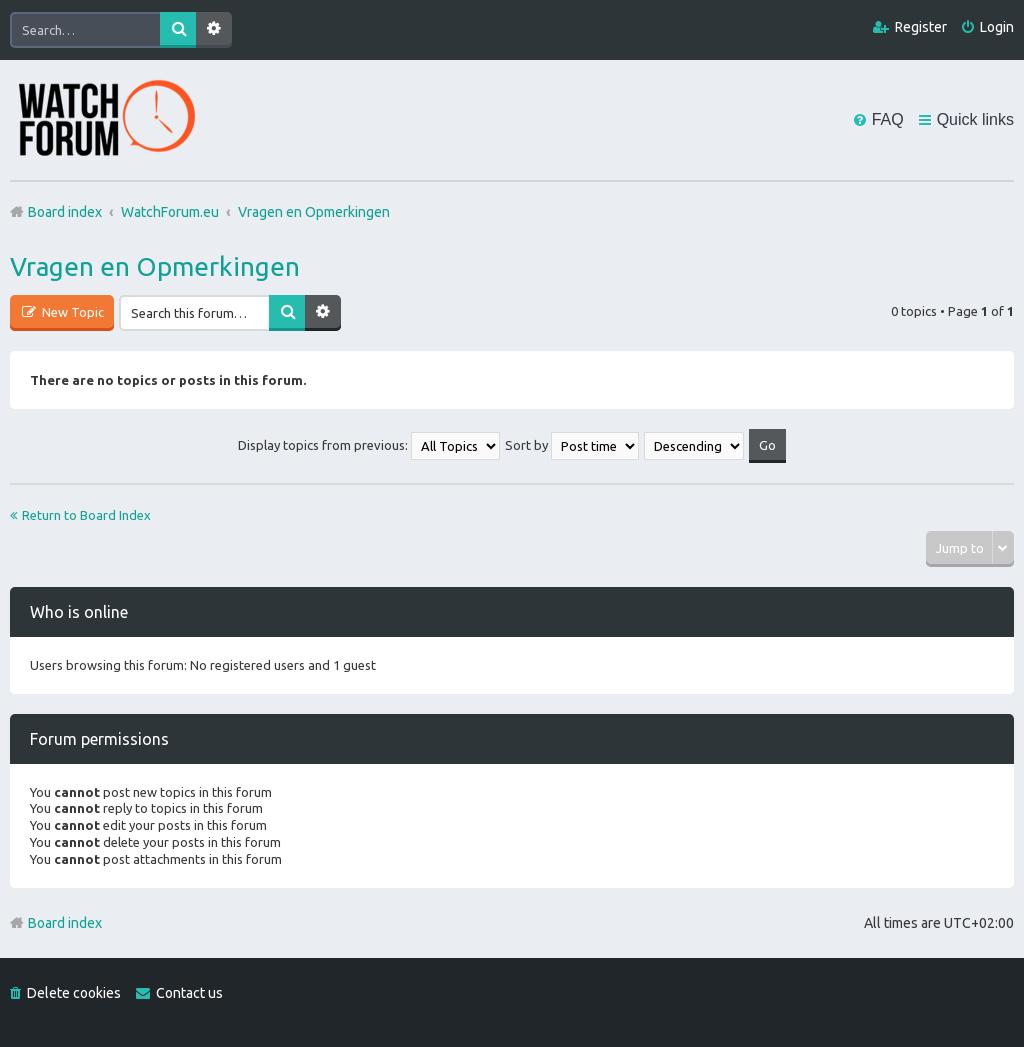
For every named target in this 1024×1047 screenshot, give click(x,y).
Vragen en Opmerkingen (155, 266)
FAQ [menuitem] (888, 119)
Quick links (975, 119)
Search (178, 30)
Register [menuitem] (921, 27)
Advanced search (214, 30)
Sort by (572, 445)
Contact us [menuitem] (189, 993)
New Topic (71, 312)
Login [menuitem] (997, 27)
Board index (65, 923)
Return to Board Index (86, 515)
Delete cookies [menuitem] (74, 993)
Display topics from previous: (369, 445)
